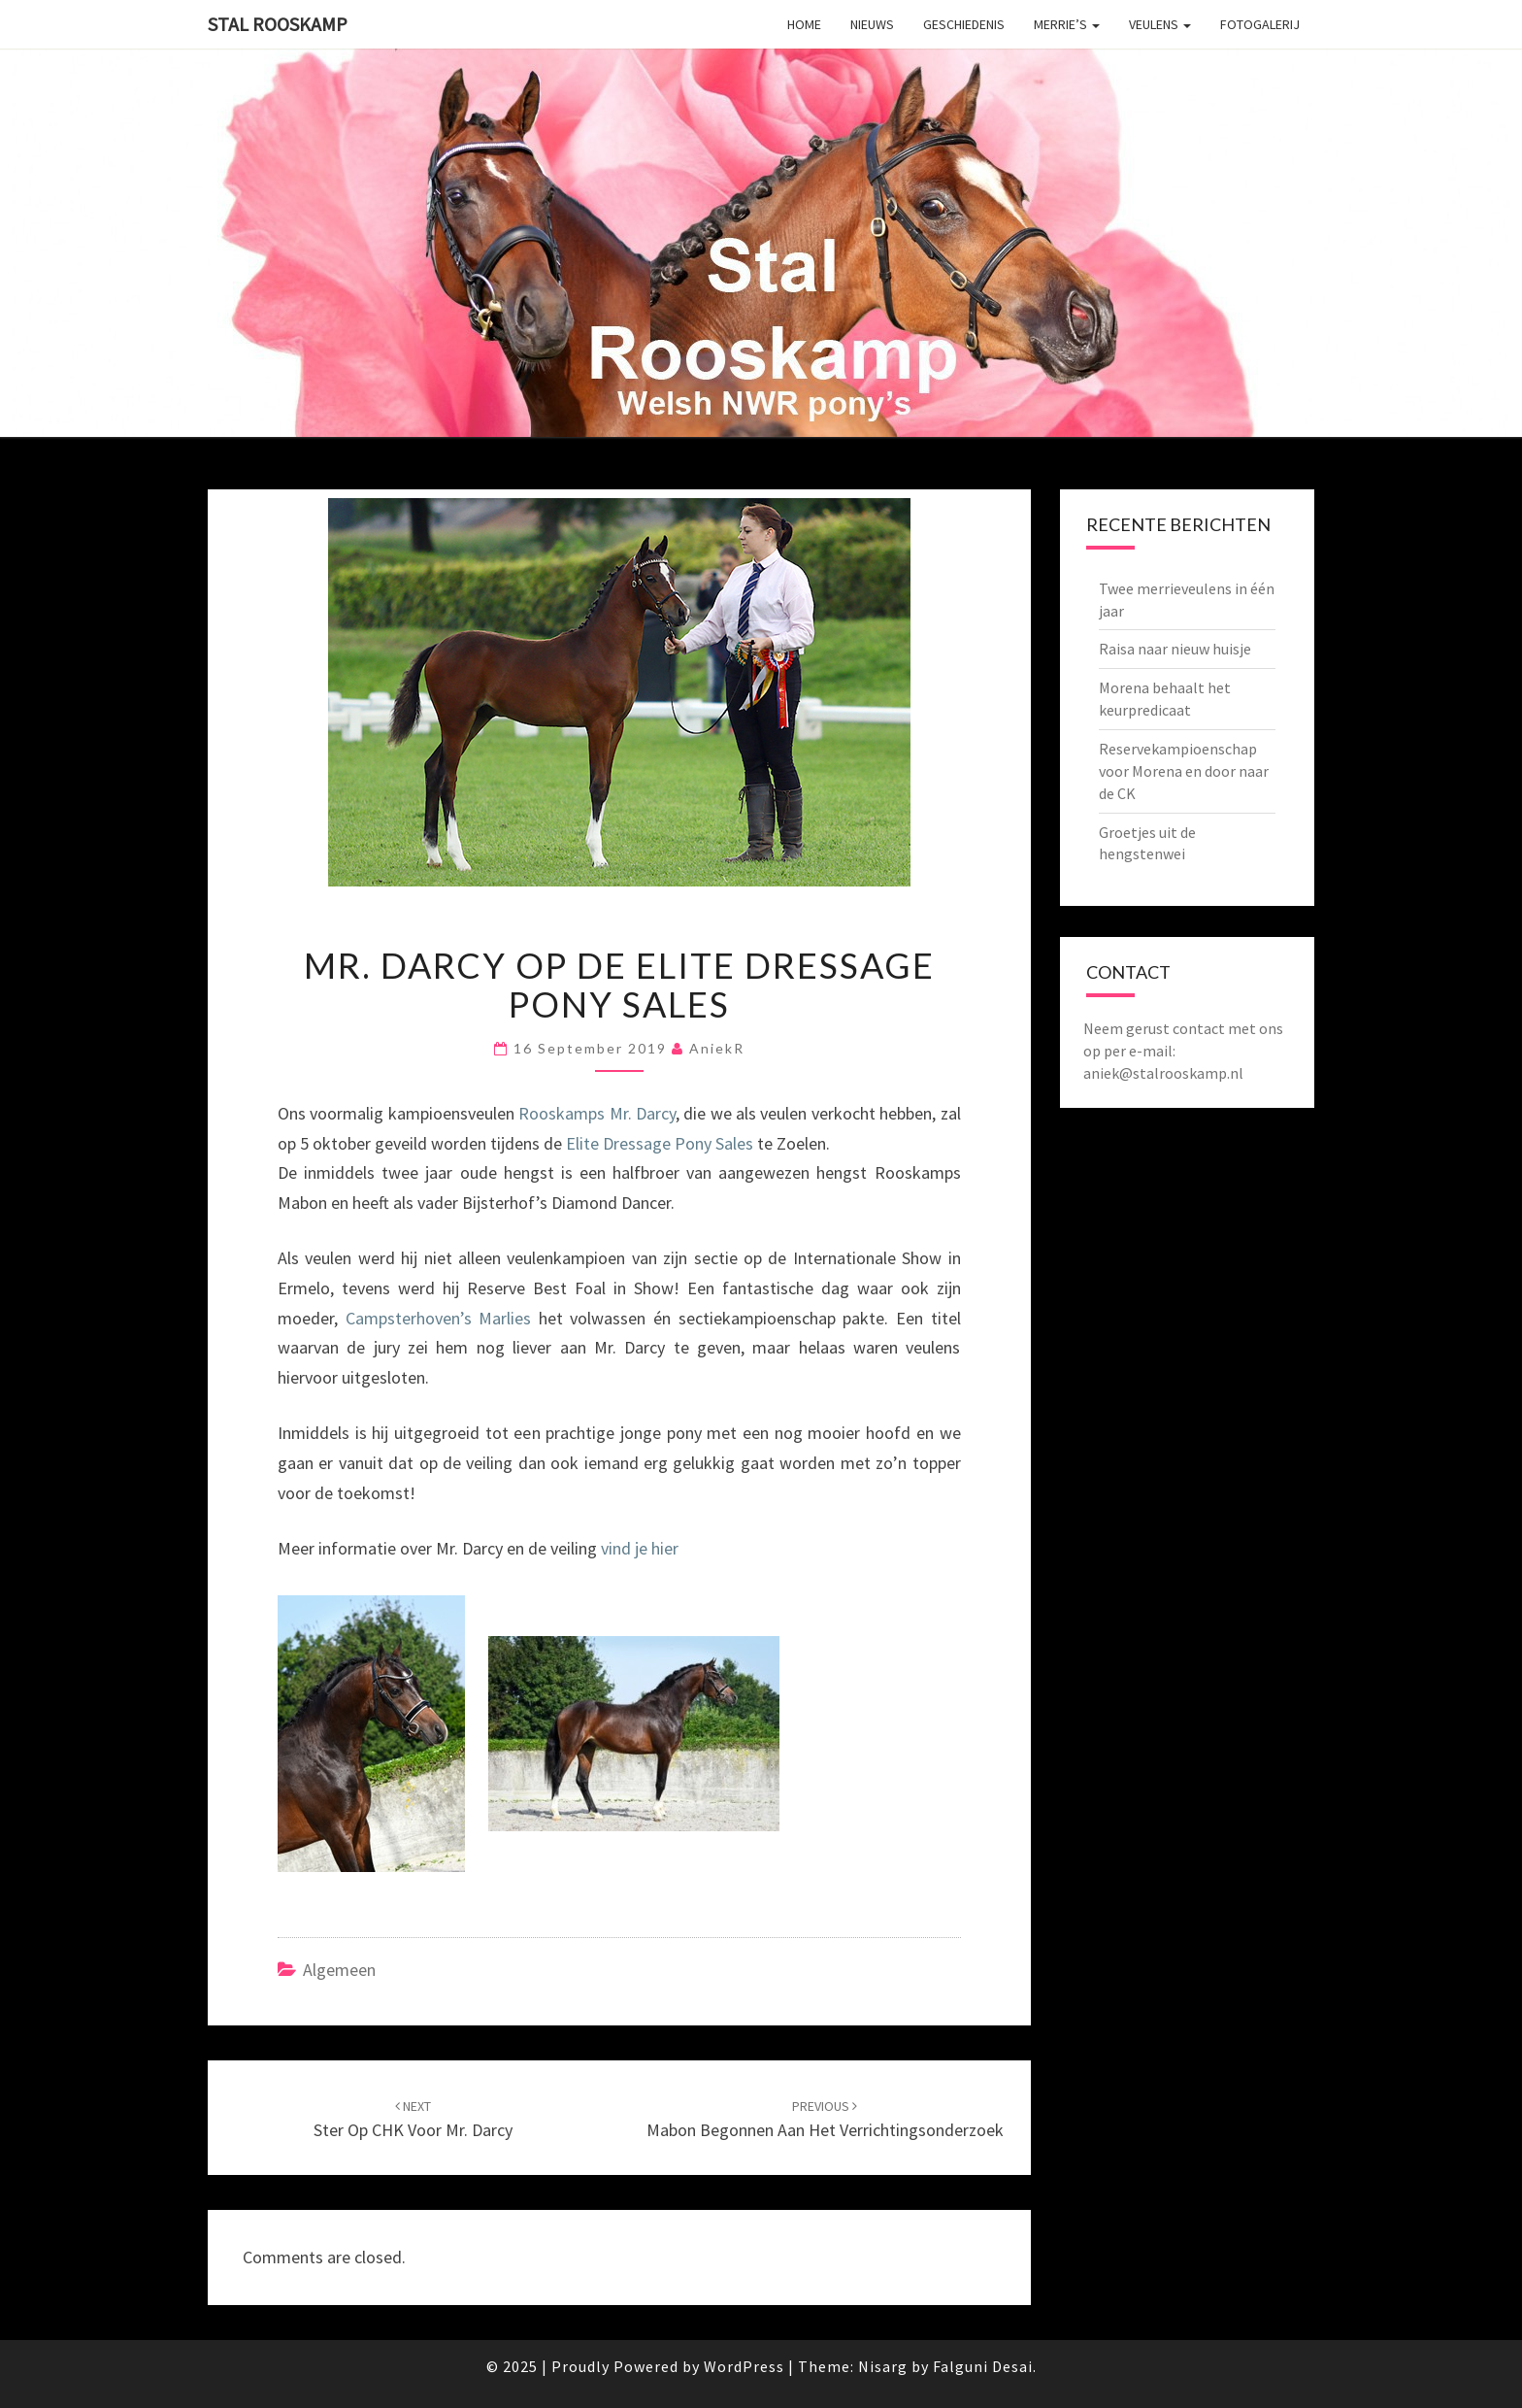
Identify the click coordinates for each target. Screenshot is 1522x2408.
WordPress (744, 2366)
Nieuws (872, 24)
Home (804, 24)
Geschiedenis (964, 24)
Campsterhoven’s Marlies (439, 1318)
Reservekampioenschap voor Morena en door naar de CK (1184, 771)
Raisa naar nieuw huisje (1175, 648)
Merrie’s (1067, 24)
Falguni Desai (983, 2366)
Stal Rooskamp (277, 24)
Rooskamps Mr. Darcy (597, 1113)
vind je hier (639, 1548)
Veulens (1160, 24)
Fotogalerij (1260, 24)
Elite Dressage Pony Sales (659, 1143)
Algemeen (339, 1969)
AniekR (716, 1048)
